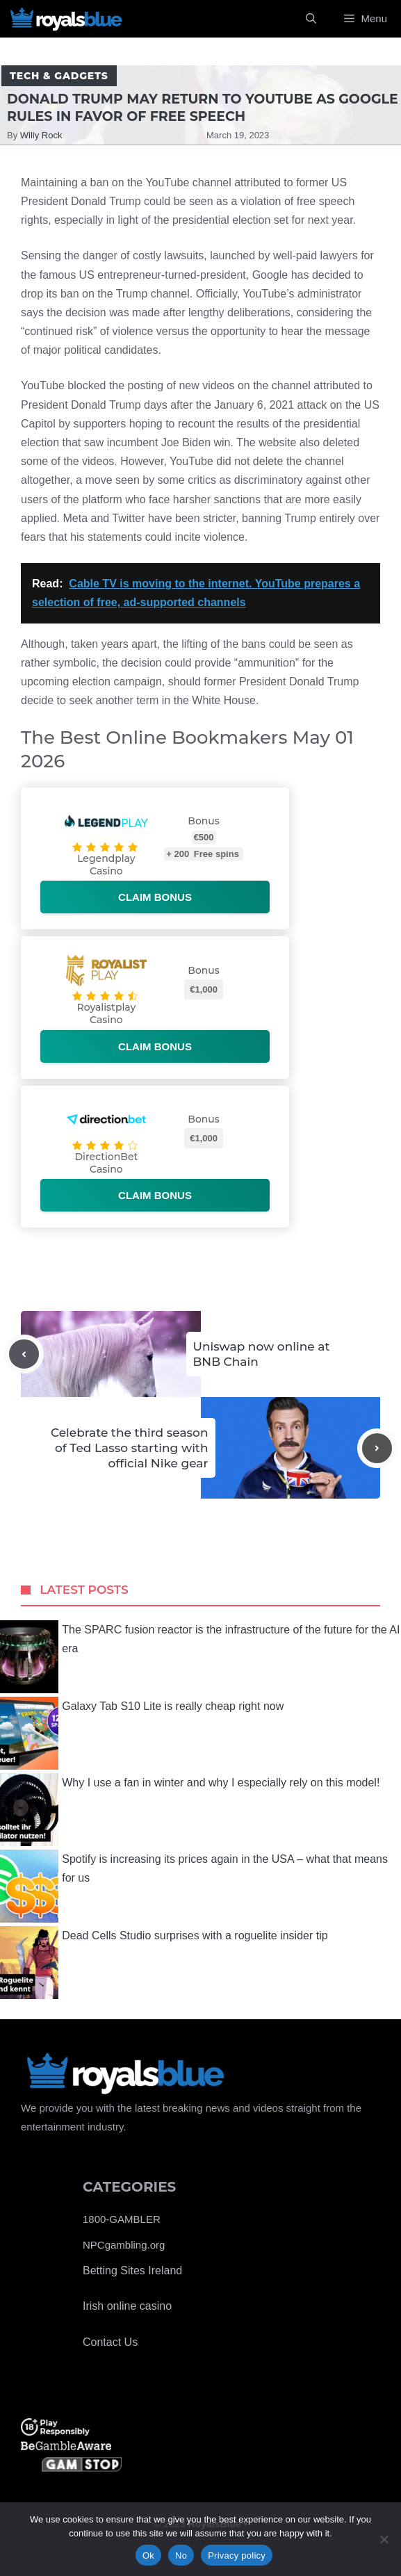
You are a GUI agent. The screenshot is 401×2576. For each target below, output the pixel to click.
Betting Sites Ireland (132, 2270)
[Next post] (377, 1448)
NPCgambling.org (124, 2245)
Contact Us (110, 2342)
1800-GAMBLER (122, 2219)
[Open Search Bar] (311, 19)
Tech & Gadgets (59, 76)
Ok (148, 2555)
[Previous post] (24, 1354)
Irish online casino (127, 2306)
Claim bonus (155, 897)
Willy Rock (41, 135)
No (181, 2555)
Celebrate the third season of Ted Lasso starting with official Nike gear (129, 1448)
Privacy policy (236, 2555)
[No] (384, 2539)
